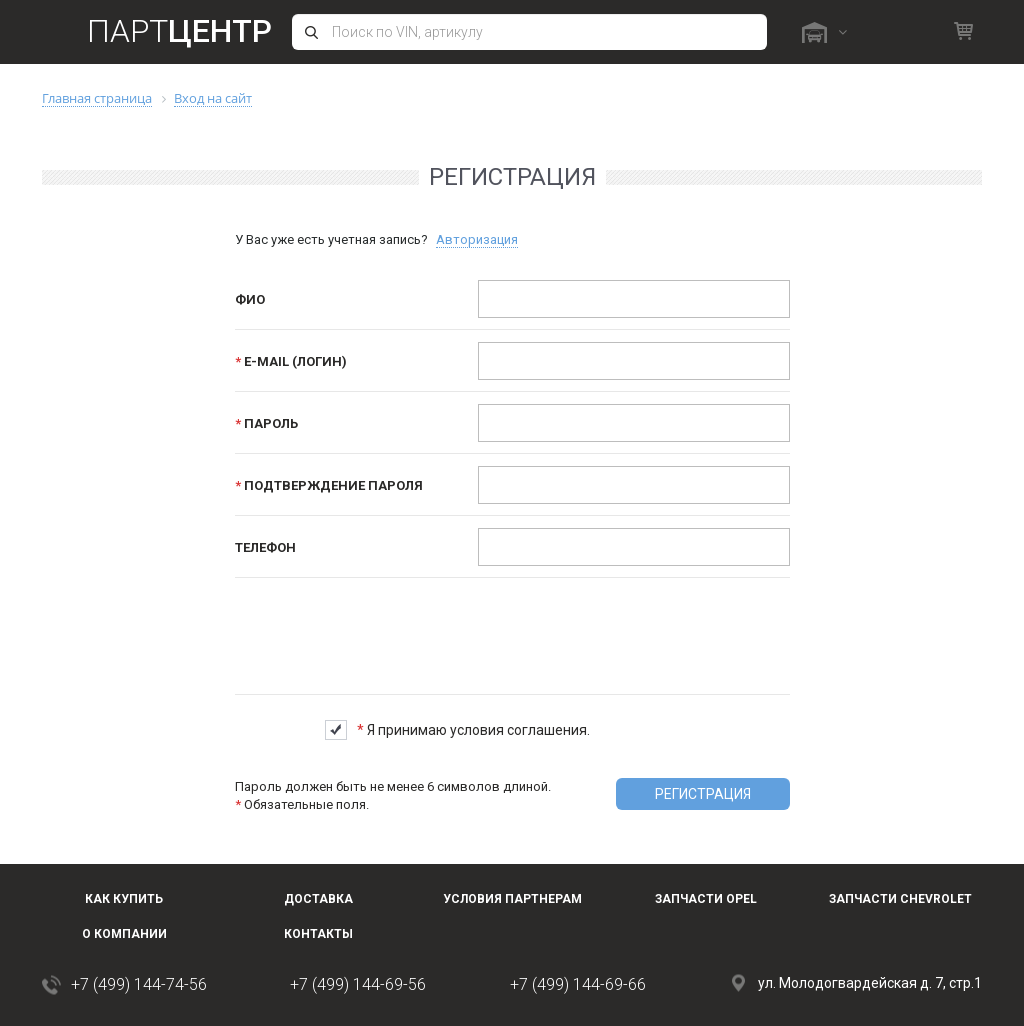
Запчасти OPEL (706, 899)
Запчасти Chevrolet (900, 899)
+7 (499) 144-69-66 (578, 984)
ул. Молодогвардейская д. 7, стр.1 (870, 983)
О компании (124, 934)
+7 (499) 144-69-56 (358, 984)
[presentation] (631, 629)
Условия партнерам (512, 899)
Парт (179, 31)
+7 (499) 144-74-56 (139, 984)
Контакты (318, 934)
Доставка (318, 899)
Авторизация (477, 239)
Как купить (124, 899)
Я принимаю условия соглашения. (473, 730)
